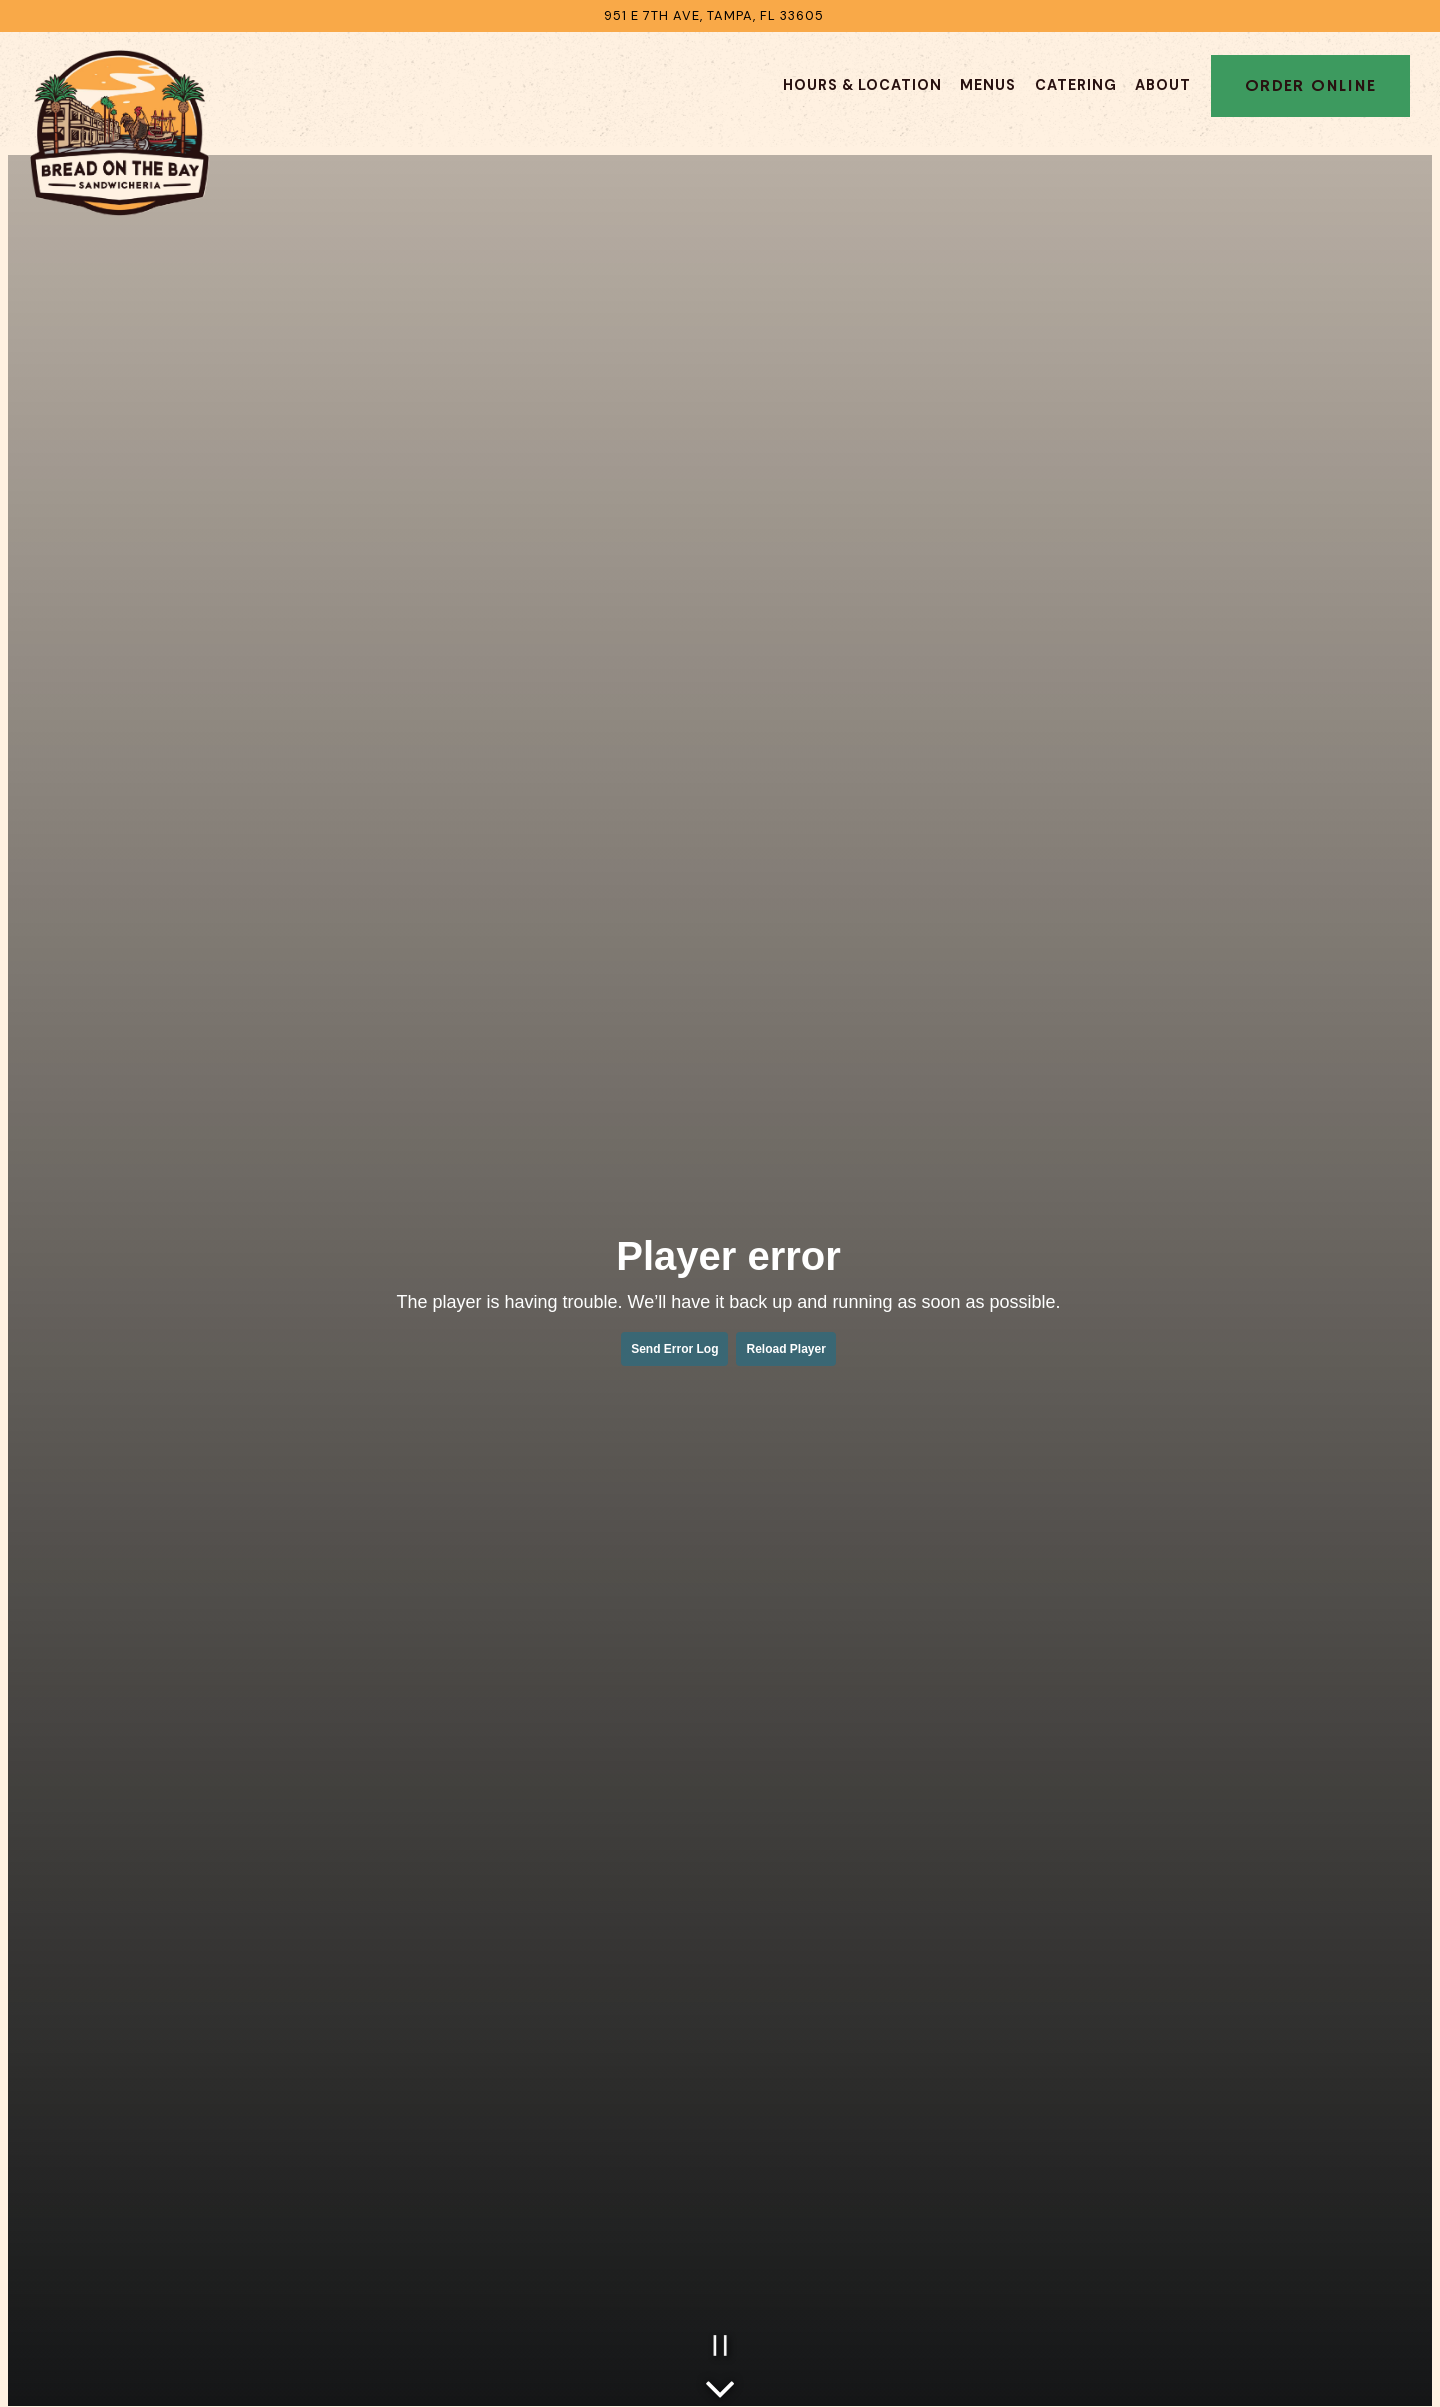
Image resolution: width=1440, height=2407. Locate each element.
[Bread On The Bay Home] (120, 131)
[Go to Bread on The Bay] (714, 15)
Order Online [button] (1310, 86)
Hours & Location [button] (862, 85)
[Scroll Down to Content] (720, 2384)
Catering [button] (1076, 85)
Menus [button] (988, 85)
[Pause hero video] (720, 2345)
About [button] (1163, 85)
